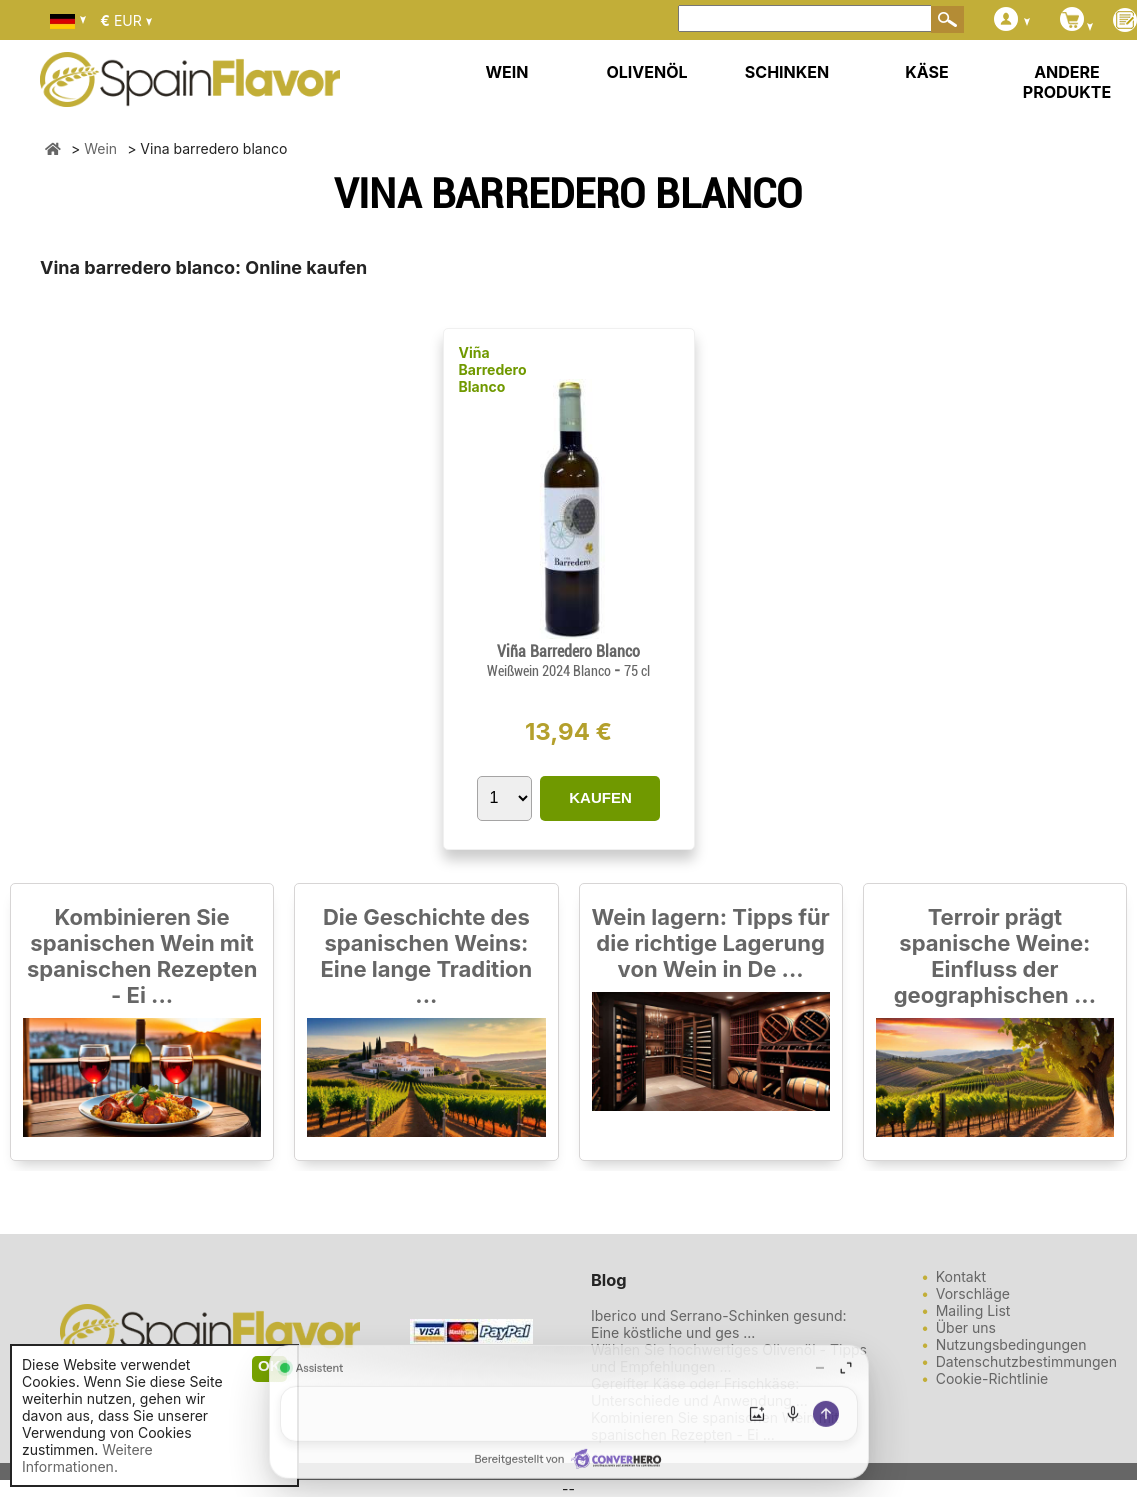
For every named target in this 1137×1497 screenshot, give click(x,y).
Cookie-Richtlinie (992, 1378)
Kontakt (961, 1276)
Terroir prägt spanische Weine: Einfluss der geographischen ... (995, 956)
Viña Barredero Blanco (493, 369)
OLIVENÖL (646, 72)
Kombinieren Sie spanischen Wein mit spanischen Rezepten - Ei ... (142, 956)
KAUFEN (600, 797)
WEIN (506, 72)
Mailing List (973, 1310)
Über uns (966, 1327)
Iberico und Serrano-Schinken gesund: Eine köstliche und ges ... (719, 1324)
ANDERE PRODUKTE (1067, 82)
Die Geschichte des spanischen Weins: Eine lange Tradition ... (426, 956)
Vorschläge (973, 1293)
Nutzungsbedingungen (1011, 1344)
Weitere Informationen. (87, 1458)
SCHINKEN (787, 72)
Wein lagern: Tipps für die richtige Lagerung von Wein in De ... (711, 943)
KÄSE (926, 72)
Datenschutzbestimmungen (1026, 1361)
